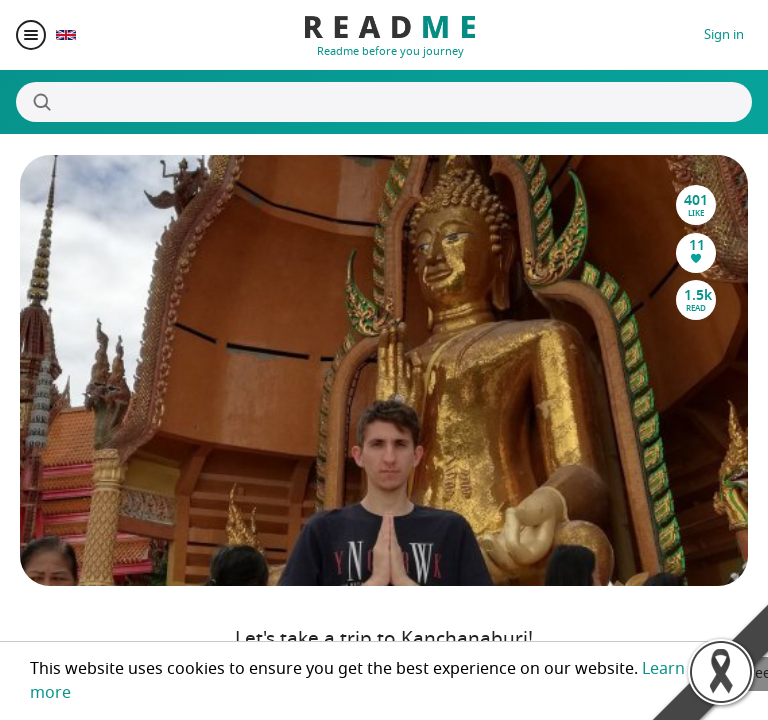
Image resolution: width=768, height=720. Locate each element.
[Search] (384, 102)
